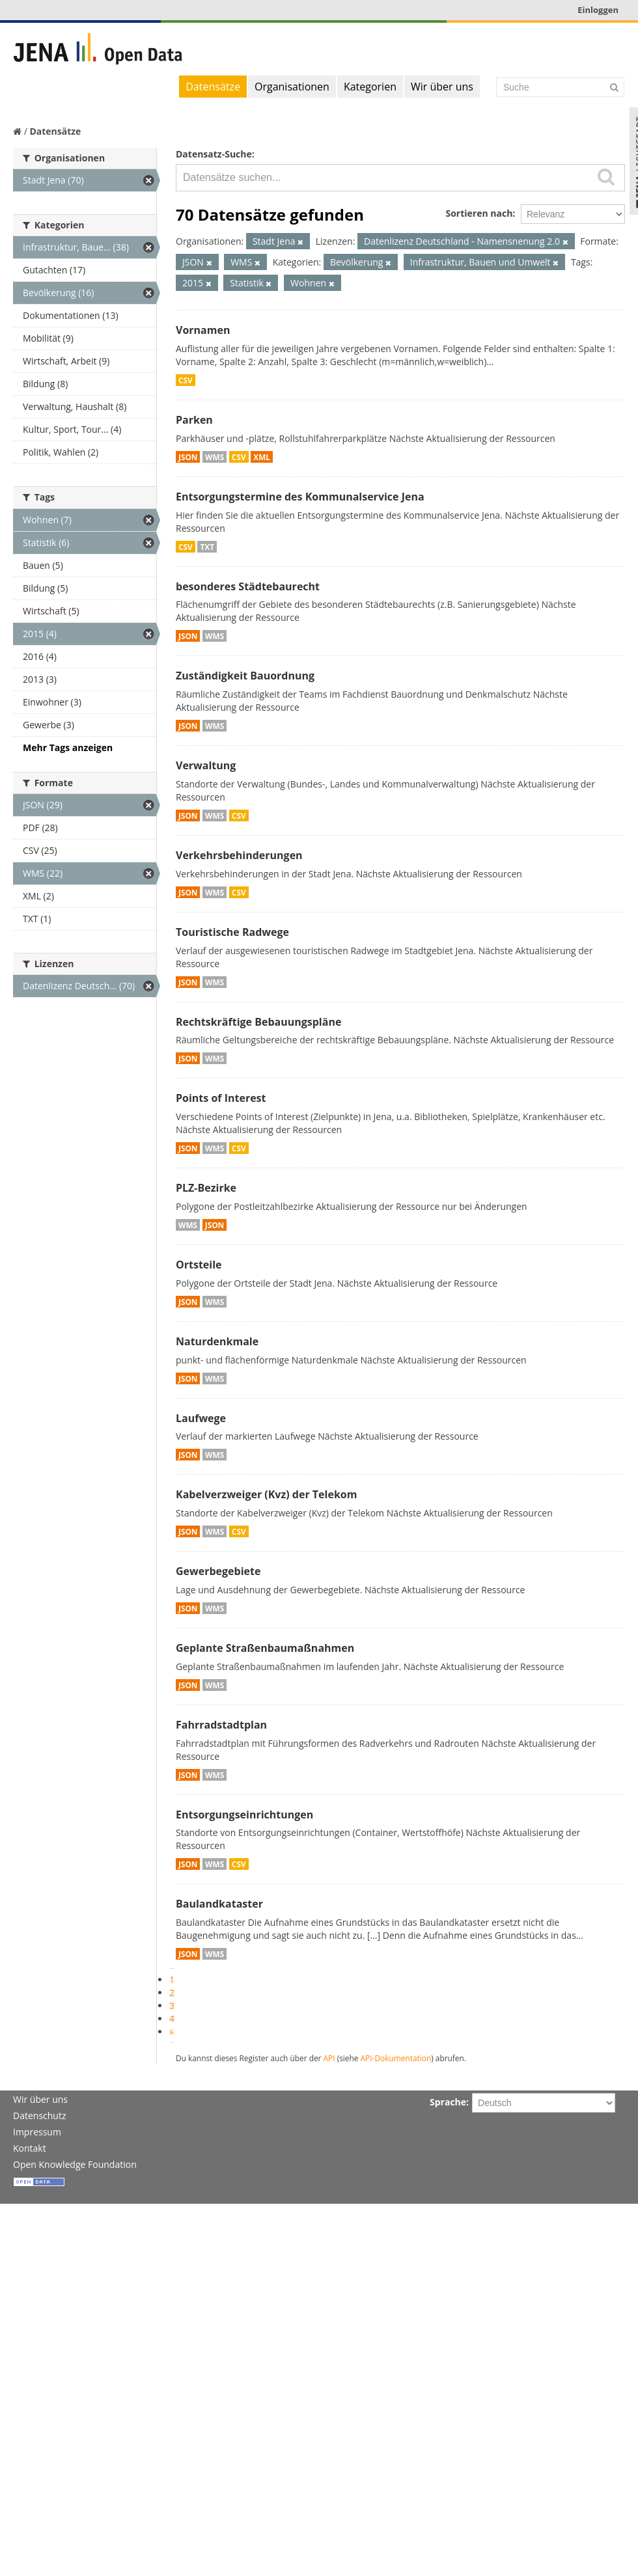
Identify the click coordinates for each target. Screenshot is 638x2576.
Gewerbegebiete (218, 1571)
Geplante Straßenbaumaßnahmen (265, 1648)
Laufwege (201, 1418)
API (329, 2058)
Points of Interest (221, 1098)
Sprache (448, 2102)
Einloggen (597, 10)
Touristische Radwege (232, 932)
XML (261, 457)
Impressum (37, 2132)
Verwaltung (206, 765)
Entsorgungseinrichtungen (244, 1814)
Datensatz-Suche (214, 154)
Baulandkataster (219, 1904)
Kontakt (29, 2148)
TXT (207, 546)
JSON (187, 457)
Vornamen (203, 330)
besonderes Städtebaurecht (248, 586)
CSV (185, 380)
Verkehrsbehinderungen (239, 855)
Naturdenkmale (217, 1341)
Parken (194, 420)
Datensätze (213, 86)
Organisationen (292, 86)
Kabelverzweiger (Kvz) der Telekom (266, 1494)
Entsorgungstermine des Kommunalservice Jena (300, 496)
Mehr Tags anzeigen (68, 747)
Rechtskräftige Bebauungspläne (258, 1022)
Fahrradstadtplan (221, 1725)
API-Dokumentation (396, 2058)
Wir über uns (442, 86)
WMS (214, 457)
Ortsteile (199, 1264)
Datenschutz (39, 2115)
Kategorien (370, 86)
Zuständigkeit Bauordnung (245, 675)
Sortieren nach (478, 213)
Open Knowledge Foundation (75, 2164)
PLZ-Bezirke (206, 1188)
